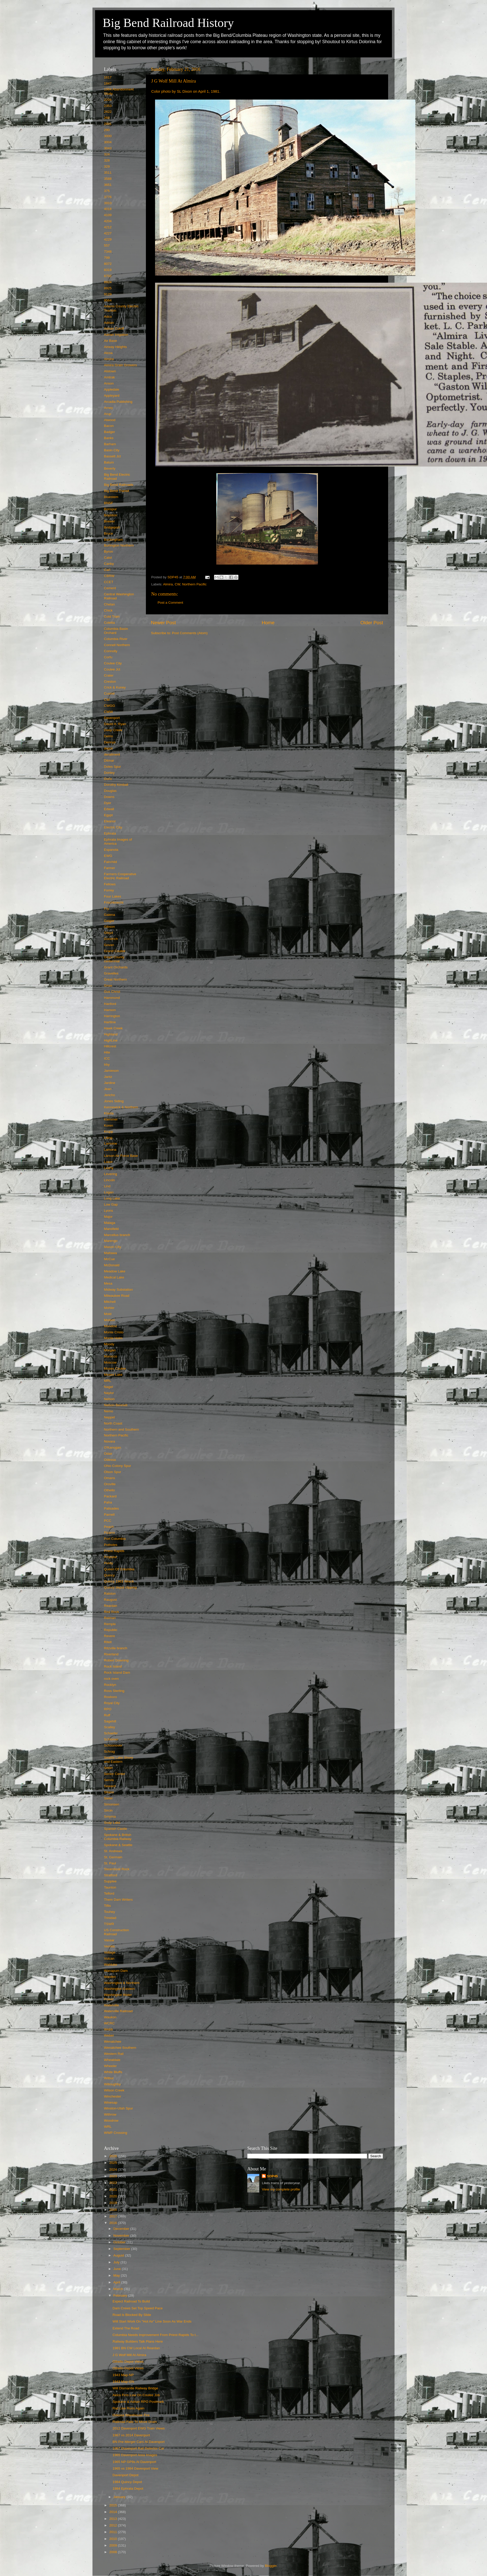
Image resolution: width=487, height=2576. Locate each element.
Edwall (109, 809)
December (121, 2229)
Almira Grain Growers (120, 365)
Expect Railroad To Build (131, 2301)
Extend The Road (126, 2328)
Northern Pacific (194, 584)
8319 (108, 270)
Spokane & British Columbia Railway (117, 1837)
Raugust (110, 1600)
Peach (109, 1527)
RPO (107, 1709)
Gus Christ (112, 992)
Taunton (110, 1887)
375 (107, 191)
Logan (109, 1192)
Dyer (107, 803)
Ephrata (110, 833)
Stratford (110, 1875)
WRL (108, 2127)
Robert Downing (116, 1660)
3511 (108, 172)
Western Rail (114, 2054)
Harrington (112, 1016)
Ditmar (109, 760)
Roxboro (110, 1697)
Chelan (109, 604)
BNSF (108, 503)
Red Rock (111, 1612)
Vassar (109, 1940)
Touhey (109, 1912)
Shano (109, 1792)
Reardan (110, 1606)
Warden (110, 1977)
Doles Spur (112, 767)
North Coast (113, 1423)
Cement (110, 588)
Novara (109, 1441)
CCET (108, 582)
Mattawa (110, 1253)
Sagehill (110, 1721)
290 (107, 130)
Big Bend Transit (116, 491)
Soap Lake (112, 1823)
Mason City (112, 1247)
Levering (110, 1174)
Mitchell (110, 1302)
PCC (107, 1521)
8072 (108, 264)
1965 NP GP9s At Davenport (134, 2462)
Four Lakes (112, 896)
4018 (108, 209)
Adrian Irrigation (116, 335)
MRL (107, 1381)
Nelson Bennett (115, 1405)
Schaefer (111, 1733)
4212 (108, 227)
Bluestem (111, 497)
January (120, 2497)
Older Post (371, 622)
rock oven (111, 1679)
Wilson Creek (114, 2090)
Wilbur (109, 2078)
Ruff (107, 1715)
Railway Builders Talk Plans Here (138, 2341)
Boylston (110, 515)
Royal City (112, 1703)
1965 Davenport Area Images (135, 2455)
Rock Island (113, 1666)
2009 (113, 2545)
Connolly (110, 651)
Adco (108, 316)
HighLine (110, 1040)
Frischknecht (114, 902)
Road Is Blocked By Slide (132, 2315)
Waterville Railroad (118, 2011)
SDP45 (272, 2176)
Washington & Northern (122, 1983)
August (119, 2255)
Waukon (110, 2017)
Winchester (112, 2096)
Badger (109, 432)
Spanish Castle (115, 1829)
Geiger (109, 921)
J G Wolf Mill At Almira (129, 2355)
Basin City (111, 450)
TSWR (109, 1924)
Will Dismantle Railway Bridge (135, 2388)
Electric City (113, 827)
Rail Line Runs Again (128, 2408)
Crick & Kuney (115, 687)
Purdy (108, 1563)
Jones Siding (114, 1101)
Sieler (108, 1798)
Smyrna (110, 1816)
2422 (108, 112)
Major (108, 1217)
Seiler (108, 1768)
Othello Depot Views (128, 2361)
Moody (109, 1344)
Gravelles (111, 973)
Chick (108, 610)
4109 (108, 215)
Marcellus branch (117, 1235)
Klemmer (111, 1119)
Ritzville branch (115, 1648)
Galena (109, 915)
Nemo (108, 1411)
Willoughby (112, 2084)
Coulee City (113, 663)
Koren (108, 1125)
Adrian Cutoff (114, 328)
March (118, 2289)
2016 (113, 2223)
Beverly (109, 468)
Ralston (110, 1593)
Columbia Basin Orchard (116, 631)
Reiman (110, 1618)
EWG (108, 856)
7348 (108, 251)
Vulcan (109, 1958)
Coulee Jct (112, 669)
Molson (109, 1320)
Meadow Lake (114, 1271)
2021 (113, 2189)
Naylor (109, 1393)
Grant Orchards (116, 967)
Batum (109, 462)
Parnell (109, 1514)
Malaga (109, 1223)
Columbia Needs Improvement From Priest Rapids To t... (156, 2335)
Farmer (109, 868)
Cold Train (112, 616)
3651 (108, 185)
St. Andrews (113, 1851)
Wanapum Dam (116, 1971)
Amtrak (109, 377)
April (117, 2282)
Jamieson (111, 1071)
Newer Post (163, 622)
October (120, 2242)
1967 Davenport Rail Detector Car (138, 2448)
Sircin (108, 1810)
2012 (113, 2525)
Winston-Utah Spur (118, 2108)
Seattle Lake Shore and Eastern (118, 1760)
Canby (109, 564)
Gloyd (108, 933)
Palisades (111, 1508)
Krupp (108, 1131)
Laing (108, 1138)
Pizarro (109, 1532)
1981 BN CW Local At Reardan (136, 2348)
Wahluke (110, 1964)
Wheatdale (112, 2060)
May (117, 2275)
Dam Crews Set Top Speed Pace (138, 2308)
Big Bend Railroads (118, 485)
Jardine (109, 1083)
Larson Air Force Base (121, 1156)
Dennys (110, 742)
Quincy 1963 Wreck (119, 1581)
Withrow (110, 2114)
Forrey (109, 890)
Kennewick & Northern (121, 1107)
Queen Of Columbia (119, 1569)
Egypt (108, 815)
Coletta (109, 623)
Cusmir (109, 693)
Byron (108, 551)
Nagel (108, 1387)
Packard (110, 1496)
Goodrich (111, 939)
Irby (107, 1064)
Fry (106, 908)
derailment (112, 754)
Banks (109, 438)
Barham (110, 444)
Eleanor (110, 821)
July (116, 2262)
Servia (109, 1780)
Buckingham (113, 539)
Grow (108, 985)
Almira (168, 584)
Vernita (109, 1946)
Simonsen (111, 1804)
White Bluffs (113, 2072)
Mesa (108, 1283)
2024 (113, 2169)
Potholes (110, 1545)
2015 (113, 2505)
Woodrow (111, 2120)
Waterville (111, 2005)
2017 (113, 2216)
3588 (108, 179)
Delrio (108, 736)
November (121, 2235)
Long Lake (112, 1198)
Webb (108, 2029)
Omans (109, 1478)
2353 (108, 106)
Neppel (109, 1417)
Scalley (109, 1727)
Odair (108, 1453)
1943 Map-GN (123, 2381)
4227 (108, 233)
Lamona (110, 1149)
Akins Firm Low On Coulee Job (136, 2395)
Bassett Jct (112, 456)
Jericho (109, 1095)
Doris (108, 779)
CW (177, 584)
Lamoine (110, 1143)
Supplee (110, 1881)
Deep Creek (113, 730)
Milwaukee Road (116, 1296)
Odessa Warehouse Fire (131, 2415)
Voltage (109, 1952)
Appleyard (111, 395)
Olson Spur (112, 1472)
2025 (113, 2163)
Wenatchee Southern (120, 2048)
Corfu (108, 657)
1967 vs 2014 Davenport (131, 2435)
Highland (110, 1034)
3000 (108, 136)
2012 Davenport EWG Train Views (139, 2428)
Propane (110, 1557)
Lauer (108, 1162)
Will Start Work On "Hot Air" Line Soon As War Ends (152, 2321)
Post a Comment (170, 602)
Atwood (109, 420)
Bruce (108, 533)
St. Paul (110, 1863)
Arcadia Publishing (118, 402)
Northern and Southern (121, 1429)
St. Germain (113, 1857)
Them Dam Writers (118, 1899)
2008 (113, 2552)
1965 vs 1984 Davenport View (135, 2468)
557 (107, 245)
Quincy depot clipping (120, 1587)
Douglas (110, 791)
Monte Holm (113, 1338)
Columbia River (115, 639)
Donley (109, 773)
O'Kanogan (112, 1447)
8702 (108, 276)
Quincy (109, 1575)
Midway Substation (118, 1289)
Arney (108, 408)
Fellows (110, 884)
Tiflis (107, 1906)
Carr (107, 570)
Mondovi (110, 1326)
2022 (113, 2183)
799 (107, 258)
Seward (110, 1786)
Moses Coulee (115, 1368)
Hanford (110, 1004)
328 (107, 160)
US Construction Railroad (116, 1932)
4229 (108, 239)
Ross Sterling (114, 1691)
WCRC (109, 2023)
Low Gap (111, 1204)
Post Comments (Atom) (190, 633)
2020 (113, 2196)
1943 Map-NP (123, 2375)
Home (268, 622)
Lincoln (109, 1180)
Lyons (108, 1210)
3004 (108, 142)
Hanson (110, 1010)
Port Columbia (115, 1539)
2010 (113, 2539)
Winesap (110, 2102)
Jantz (108, 1077)
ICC (107, 1058)
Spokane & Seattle (118, 1845)
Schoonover (113, 1745)
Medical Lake (114, 1277)
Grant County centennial (114, 959)
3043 (108, 148)
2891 (108, 124)
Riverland (111, 1654)
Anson (109, 383)
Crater (109, 675)
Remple (110, 1624)
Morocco (110, 1356)
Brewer (109, 521)
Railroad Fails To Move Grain (135, 2422)
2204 (108, 100)
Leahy (108, 1168)
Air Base (110, 341)
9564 (108, 300)
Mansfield (111, 1229)
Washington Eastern (119, 1989)
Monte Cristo (114, 1332)
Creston (110, 681)
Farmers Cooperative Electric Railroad (120, 876)
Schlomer (111, 1739)
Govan (109, 945)
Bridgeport (112, 527)
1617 (108, 77)
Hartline (110, 1022)
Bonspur (110, 509)
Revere (109, 1636)
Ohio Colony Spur (117, 1466)
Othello (109, 1490)
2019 (113, 2203)
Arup (107, 414)
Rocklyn (110, 1685)
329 (107, 166)
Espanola (111, 850)
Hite (107, 1052)
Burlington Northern (119, 545)
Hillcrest (110, 1046)
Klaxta (109, 1113)
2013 (113, 2519)
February (120, 2295)
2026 (113, 2156)
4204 (108, 221)
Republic (110, 1630)
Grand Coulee (114, 951)
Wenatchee (112, 2041)
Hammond (112, 998)
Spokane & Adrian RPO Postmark (138, 2402)
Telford (109, 1893)
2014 (113, 2512)
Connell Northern (117, 645)
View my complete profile (281, 2189)
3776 (108, 197)
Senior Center (114, 1774)
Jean (107, 1089)
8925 (108, 288)
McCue (109, 1259)
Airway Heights (115, 347)
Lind (107, 1186)
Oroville (110, 1484)
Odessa (110, 1460)
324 (107, 154)
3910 (108, 203)
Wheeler (110, 2066)
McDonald (111, 1265)
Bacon (109, 426)
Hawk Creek (113, 1028)
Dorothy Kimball (116, 785)
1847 (108, 83)
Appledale (111, 389)
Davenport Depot (126, 2475)
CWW (108, 712)
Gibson (109, 927)
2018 (113, 2210)
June (117, 2269)
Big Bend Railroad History (168, 22)
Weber (109, 2035)
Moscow (110, 1362)
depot (108, 748)
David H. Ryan (115, 724)
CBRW (109, 576)
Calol (108, 557)
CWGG (109, 706)
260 (107, 118)
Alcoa (108, 353)
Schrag (109, 1751)
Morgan (110, 1350)
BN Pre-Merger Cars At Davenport (139, 2442)
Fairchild (110, 862)
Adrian (109, 323)
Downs (109, 797)
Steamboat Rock (116, 1869)
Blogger (271, 2566)
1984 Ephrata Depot (128, 2488)
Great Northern (115, 979)
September (122, 2249)
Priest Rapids (114, 1551)
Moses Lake (113, 1375)
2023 (113, 2176)
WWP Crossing (115, 2133)
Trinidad (110, 1918)
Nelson (109, 1399)
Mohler (109, 1308)
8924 (108, 282)
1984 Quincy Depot (127, 2482)
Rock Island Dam (117, 1672)
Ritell (108, 1642)
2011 (113, 2532)
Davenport (112, 718)
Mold (107, 1314)
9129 (108, 294)
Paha (108, 1502)
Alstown (110, 371)
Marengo (110, 1241)
